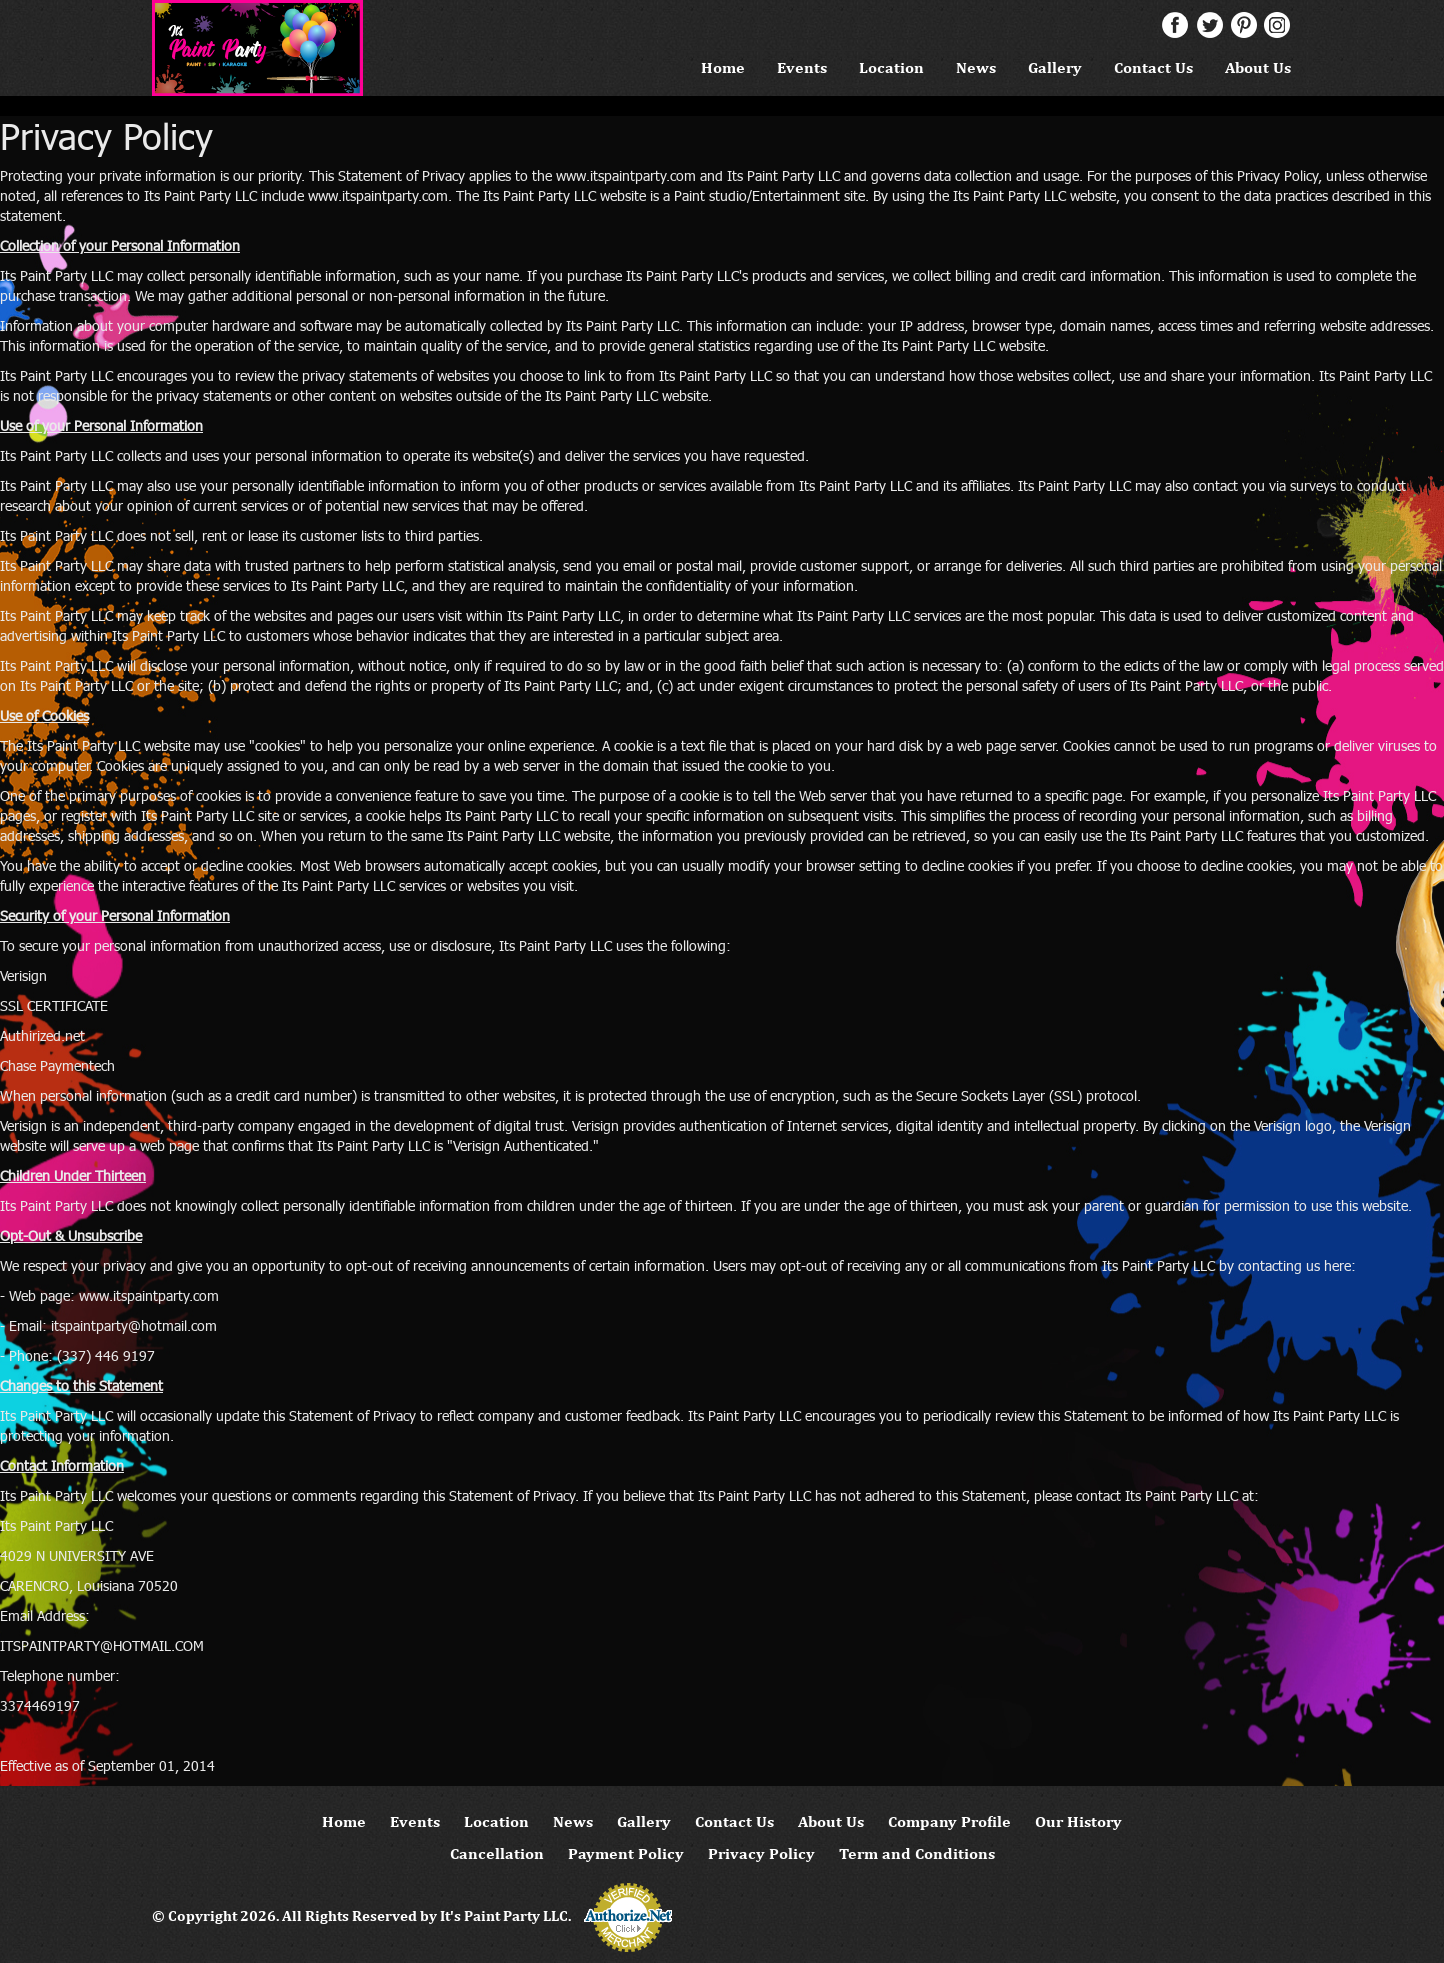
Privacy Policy (761, 1853)
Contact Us (1153, 67)
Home (723, 67)
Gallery (1055, 67)
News (976, 67)
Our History (1078, 1821)
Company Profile (949, 1821)
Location (891, 67)
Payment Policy (626, 1853)
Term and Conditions (917, 1853)
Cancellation (497, 1853)
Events (802, 67)
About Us (1258, 67)
